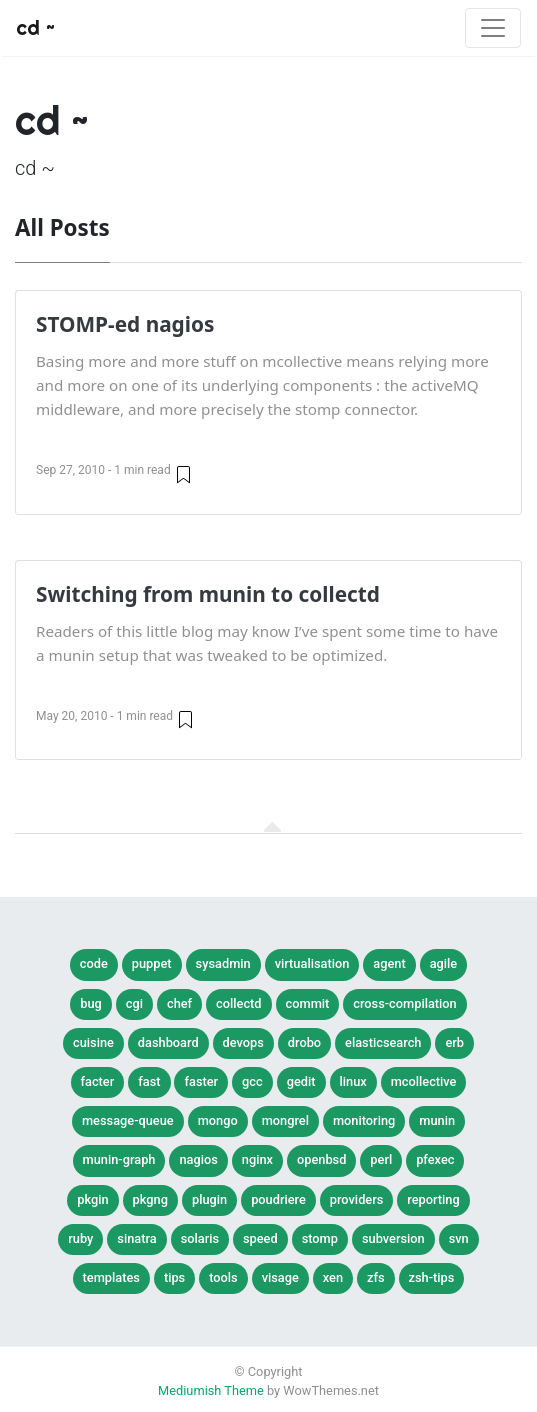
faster (201, 1081)
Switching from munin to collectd (208, 594)
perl (381, 1159)
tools (223, 1277)
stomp (320, 1238)
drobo (304, 1042)
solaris (200, 1238)
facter (98, 1081)
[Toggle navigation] (493, 28)
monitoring (364, 1120)
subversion (393, 1238)
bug (91, 1003)
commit (308, 1003)
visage (280, 1277)
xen (333, 1277)
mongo (218, 1120)
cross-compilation (404, 1003)
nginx (257, 1159)
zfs (376, 1277)
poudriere (278, 1199)
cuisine (93, 1042)
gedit (301, 1081)
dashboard (168, 1042)
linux (353, 1081)
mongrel (285, 1120)
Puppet (152, 963)
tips (174, 1277)
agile (444, 963)
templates (111, 1277)
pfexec (435, 1159)
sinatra (136, 1238)
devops (243, 1042)
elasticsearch (383, 1042)
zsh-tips (432, 1277)
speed (260, 1238)
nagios (198, 1159)
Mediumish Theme (211, 1390)
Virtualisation (312, 963)
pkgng (150, 1199)
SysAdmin (223, 963)
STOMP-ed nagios (125, 324)
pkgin (92, 1199)
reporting (433, 1199)
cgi (134, 1003)
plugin (209, 1199)
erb (454, 1042)
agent (389, 963)
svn (459, 1238)
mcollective (424, 1081)
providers (357, 1199)
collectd (238, 1003)
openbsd (321, 1159)
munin (437, 1120)
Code (94, 963)
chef (179, 1003)
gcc (252, 1081)
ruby (80, 1238)
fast (149, 1081)
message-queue (128, 1120)
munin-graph (119, 1159)
